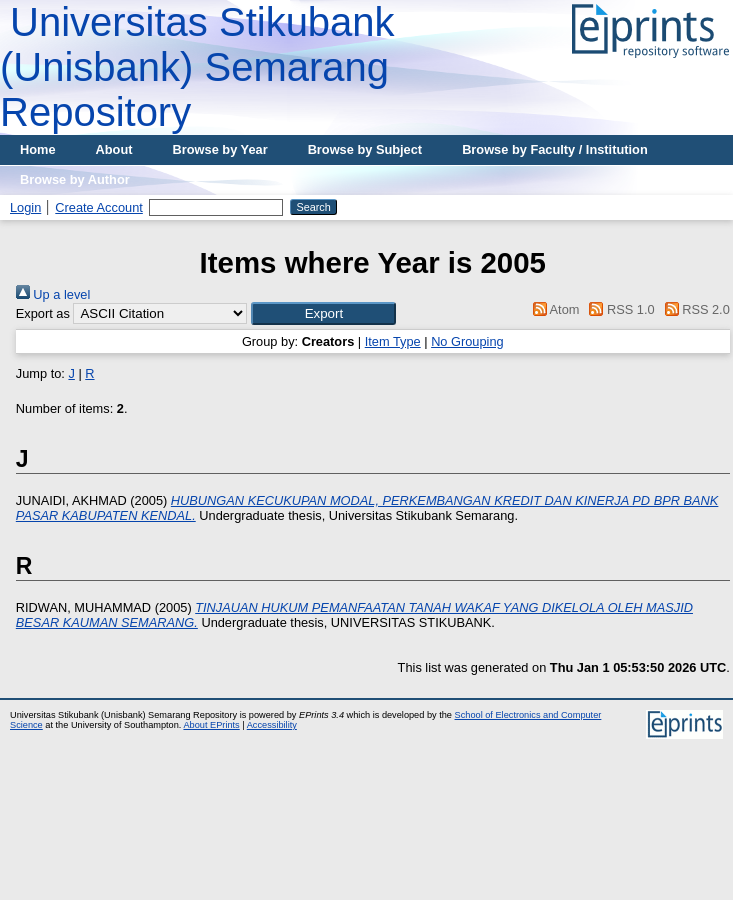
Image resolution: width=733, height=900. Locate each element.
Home (38, 149)
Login (25, 207)
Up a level (53, 294)
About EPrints (211, 725)
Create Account (99, 207)
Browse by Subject (365, 149)
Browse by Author (75, 179)
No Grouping (467, 341)
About (114, 149)
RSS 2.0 (694, 309)
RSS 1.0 (619, 309)
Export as (43, 313)
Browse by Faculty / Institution (555, 149)
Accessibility (272, 725)
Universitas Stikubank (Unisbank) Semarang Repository (197, 67)
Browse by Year (220, 149)
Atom (552, 309)
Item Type (393, 341)
